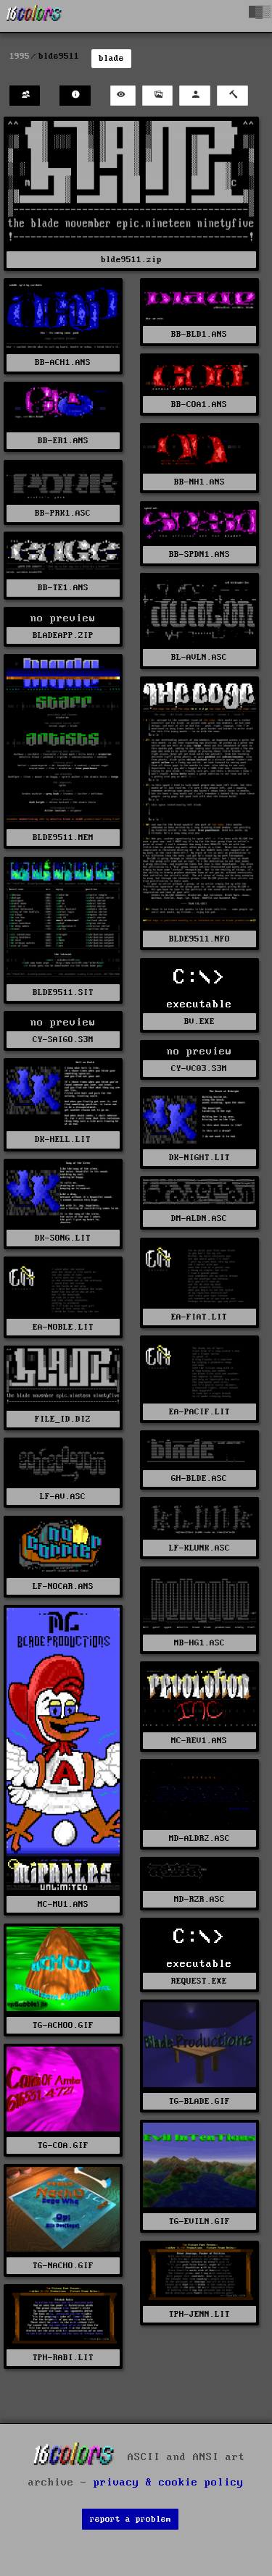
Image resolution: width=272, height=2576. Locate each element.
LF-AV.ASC (63, 1496)
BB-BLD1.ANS (199, 334)
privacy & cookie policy (169, 2482)
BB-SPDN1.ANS (199, 554)
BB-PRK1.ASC (63, 513)
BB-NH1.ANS (199, 482)
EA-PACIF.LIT (199, 1412)
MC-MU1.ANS (63, 1904)
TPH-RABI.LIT (63, 2357)
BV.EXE (199, 1021)
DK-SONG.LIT (63, 1238)
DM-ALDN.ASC (199, 1218)
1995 (19, 56)
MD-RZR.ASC (199, 1899)
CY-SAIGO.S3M (63, 1039)
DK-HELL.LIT (63, 1139)
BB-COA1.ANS (199, 404)
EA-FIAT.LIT (199, 1317)
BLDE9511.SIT (63, 992)
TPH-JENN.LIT (199, 2314)
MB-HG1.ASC (199, 1643)
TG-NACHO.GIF (63, 2265)
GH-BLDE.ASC (199, 1478)
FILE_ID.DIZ (63, 1419)
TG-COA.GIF (63, 2145)
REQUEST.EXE (199, 1981)
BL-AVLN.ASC (199, 657)
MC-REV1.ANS (199, 1740)
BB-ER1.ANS (63, 440)
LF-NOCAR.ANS (63, 1586)
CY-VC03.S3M (199, 1068)
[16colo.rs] (34, 16)
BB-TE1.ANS (63, 587)
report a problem (130, 2519)
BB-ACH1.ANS (63, 362)
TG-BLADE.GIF (199, 2101)
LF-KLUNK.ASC (199, 1548)
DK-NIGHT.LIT (199, 1157)
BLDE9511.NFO (199, 939)
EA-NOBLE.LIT (63, 1327)
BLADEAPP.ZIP (63, 635)
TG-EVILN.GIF (199, 2221)
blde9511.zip (131, 259)
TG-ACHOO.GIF (63, 2025)
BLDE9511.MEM (63, 837)
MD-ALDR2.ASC (199, 1838)
